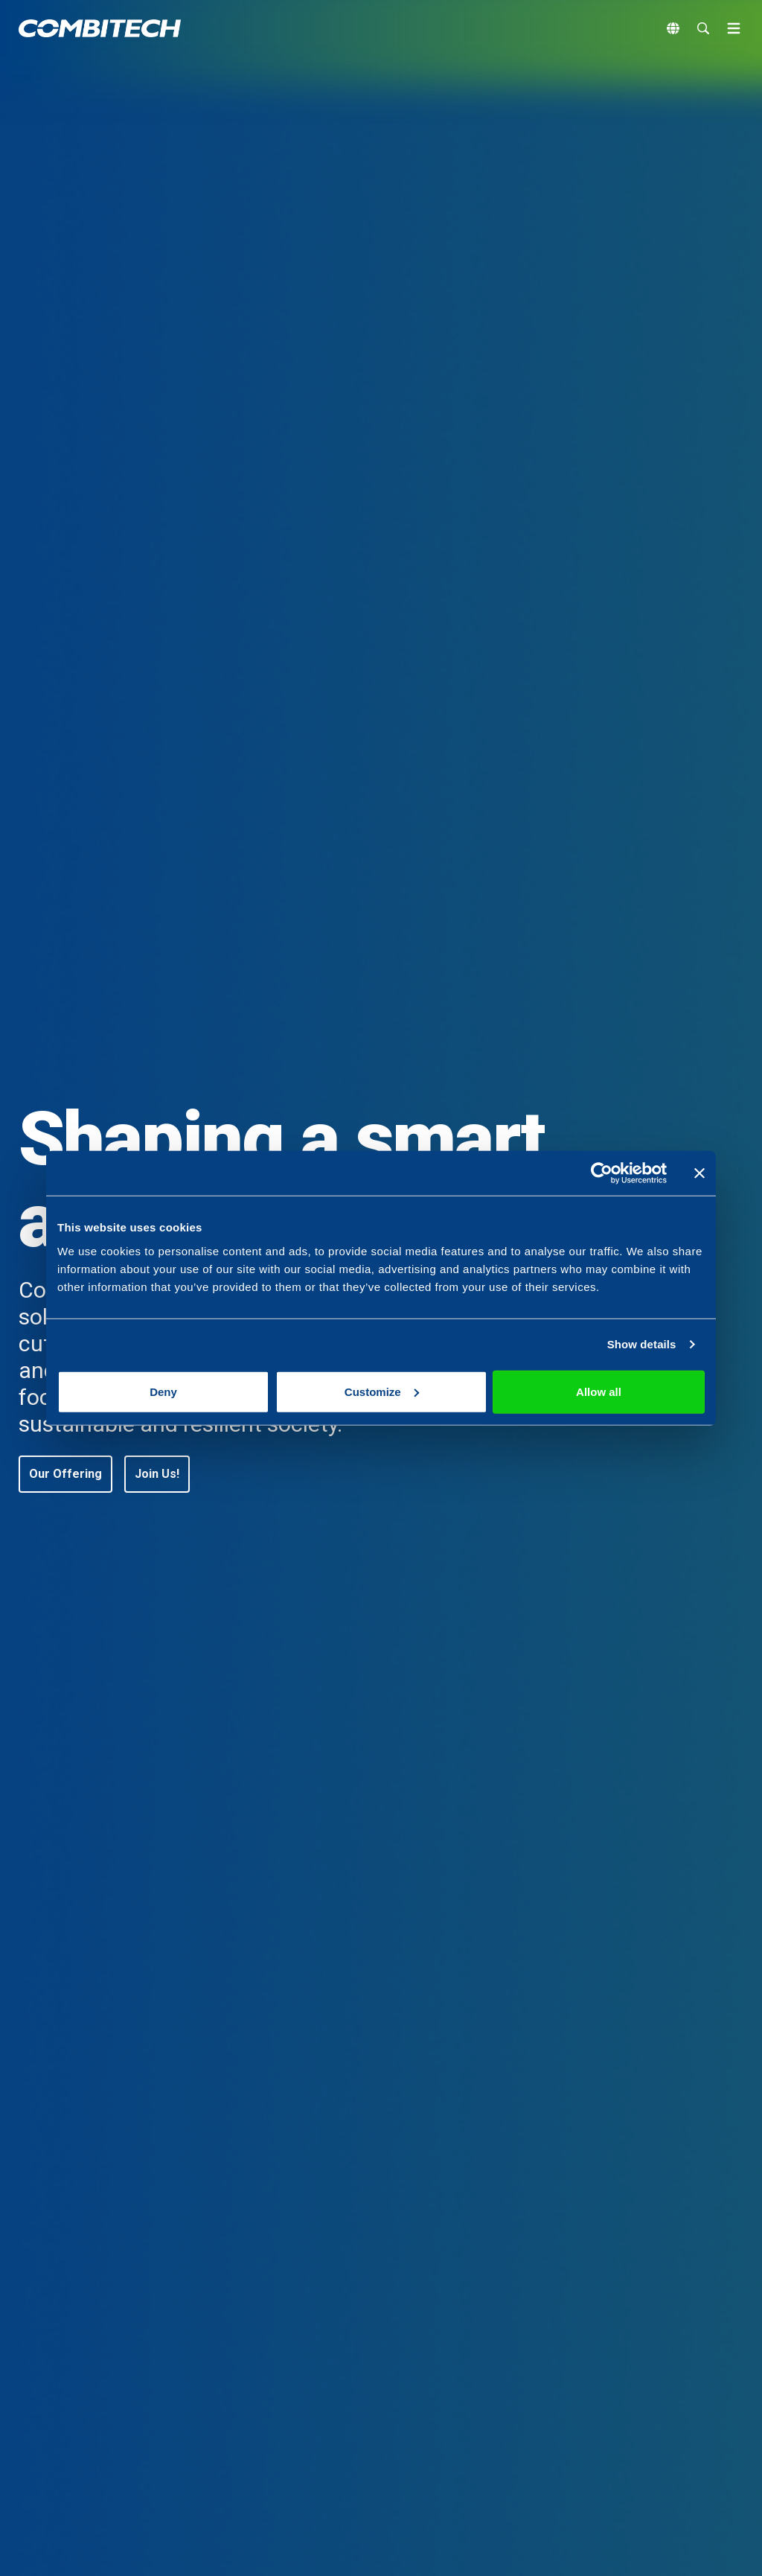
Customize (382, 1391)
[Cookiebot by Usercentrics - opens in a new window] (602, 1173)
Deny (163, 1391)
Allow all (598, 1391)
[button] (65, 1474)
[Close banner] (699, 1173)
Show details (641, 1344)
